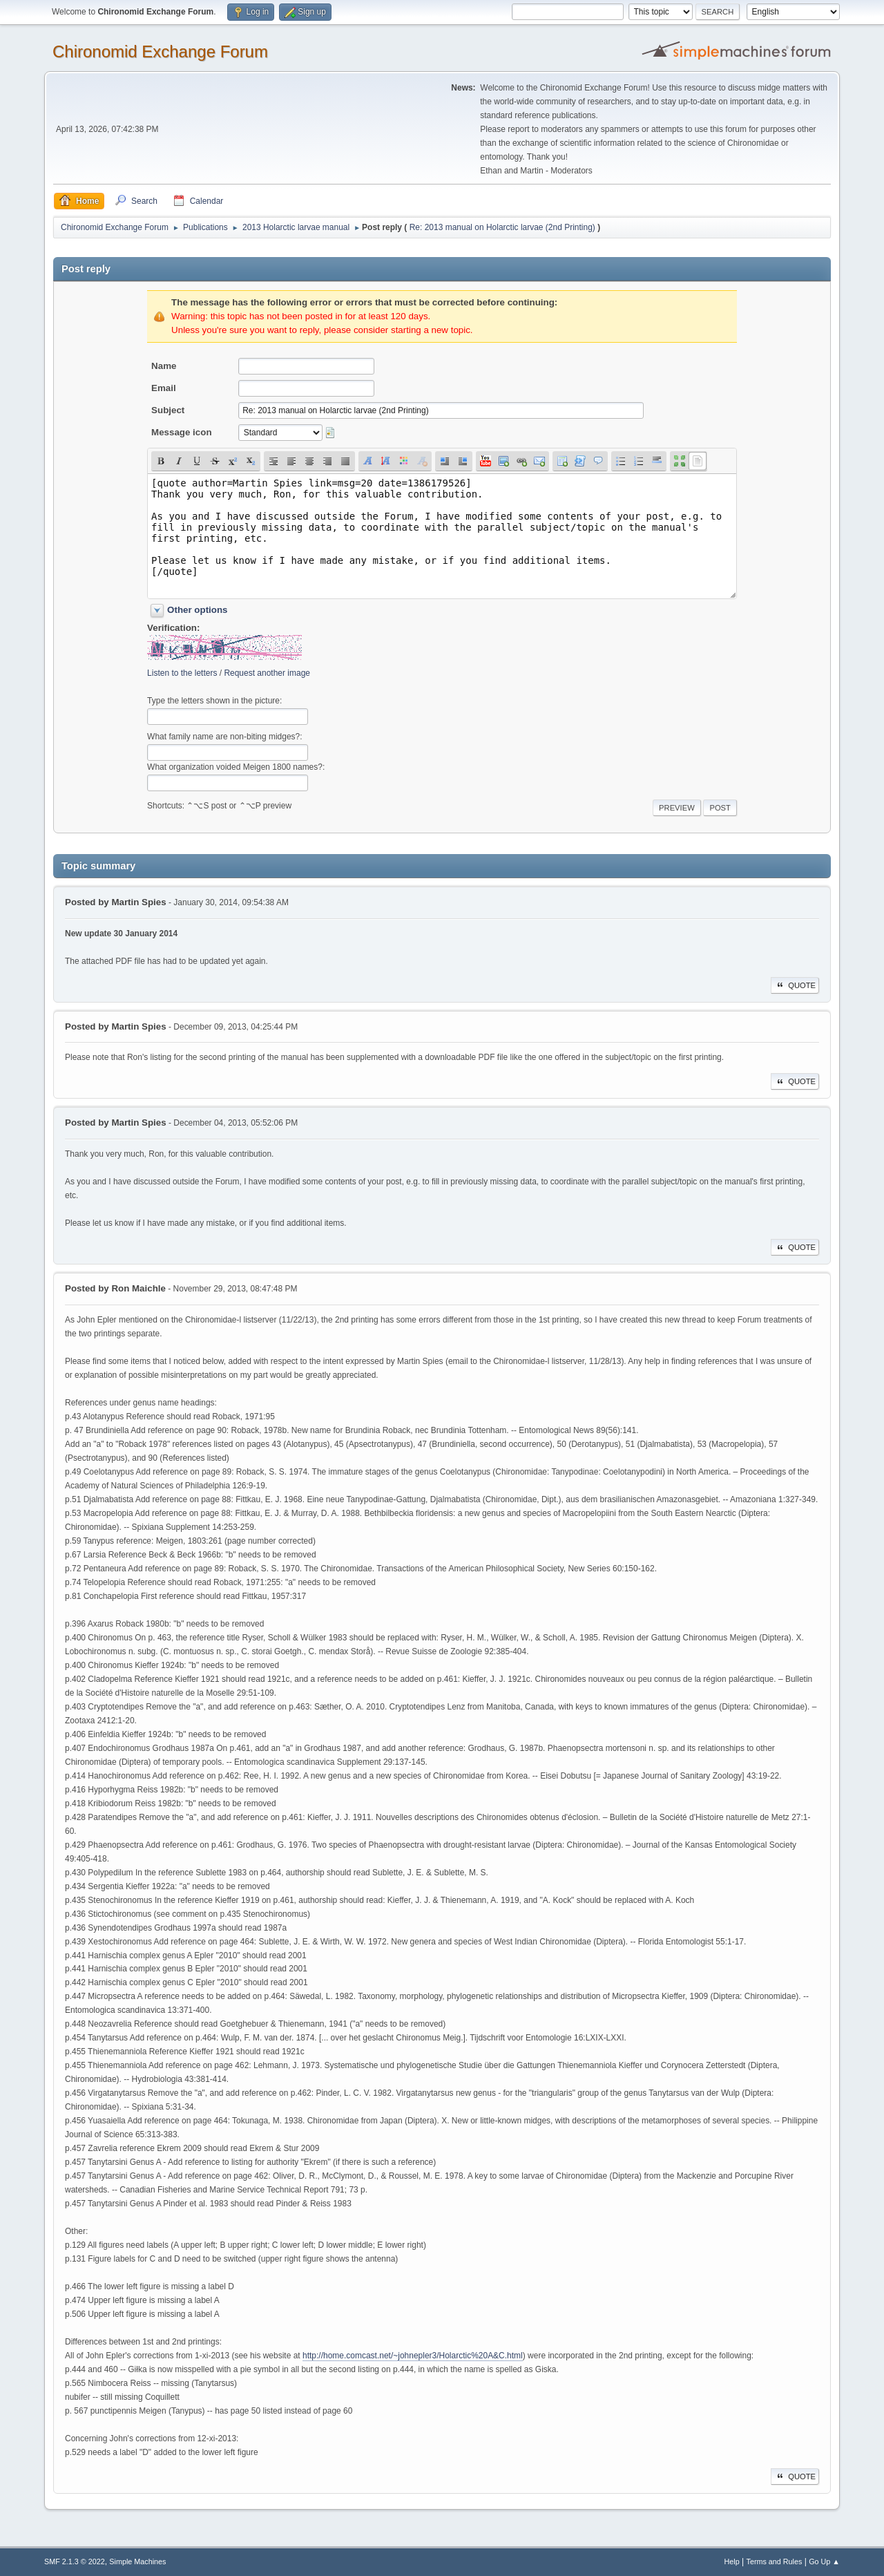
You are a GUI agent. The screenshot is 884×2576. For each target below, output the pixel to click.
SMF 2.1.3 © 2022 (74, 2561)
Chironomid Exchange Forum (160, 51)
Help (732, 2561)
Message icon (181, 432)
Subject (167, 410)
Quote (795, 985)
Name (163, 366)
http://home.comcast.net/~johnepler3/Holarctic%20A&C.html (412, 2355)
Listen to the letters (182, 673)
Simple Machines (137, 2561)
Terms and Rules (775, 2561)
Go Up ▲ (824, 2561)
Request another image (267, 673)
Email (163, 388)
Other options (197, 610)
